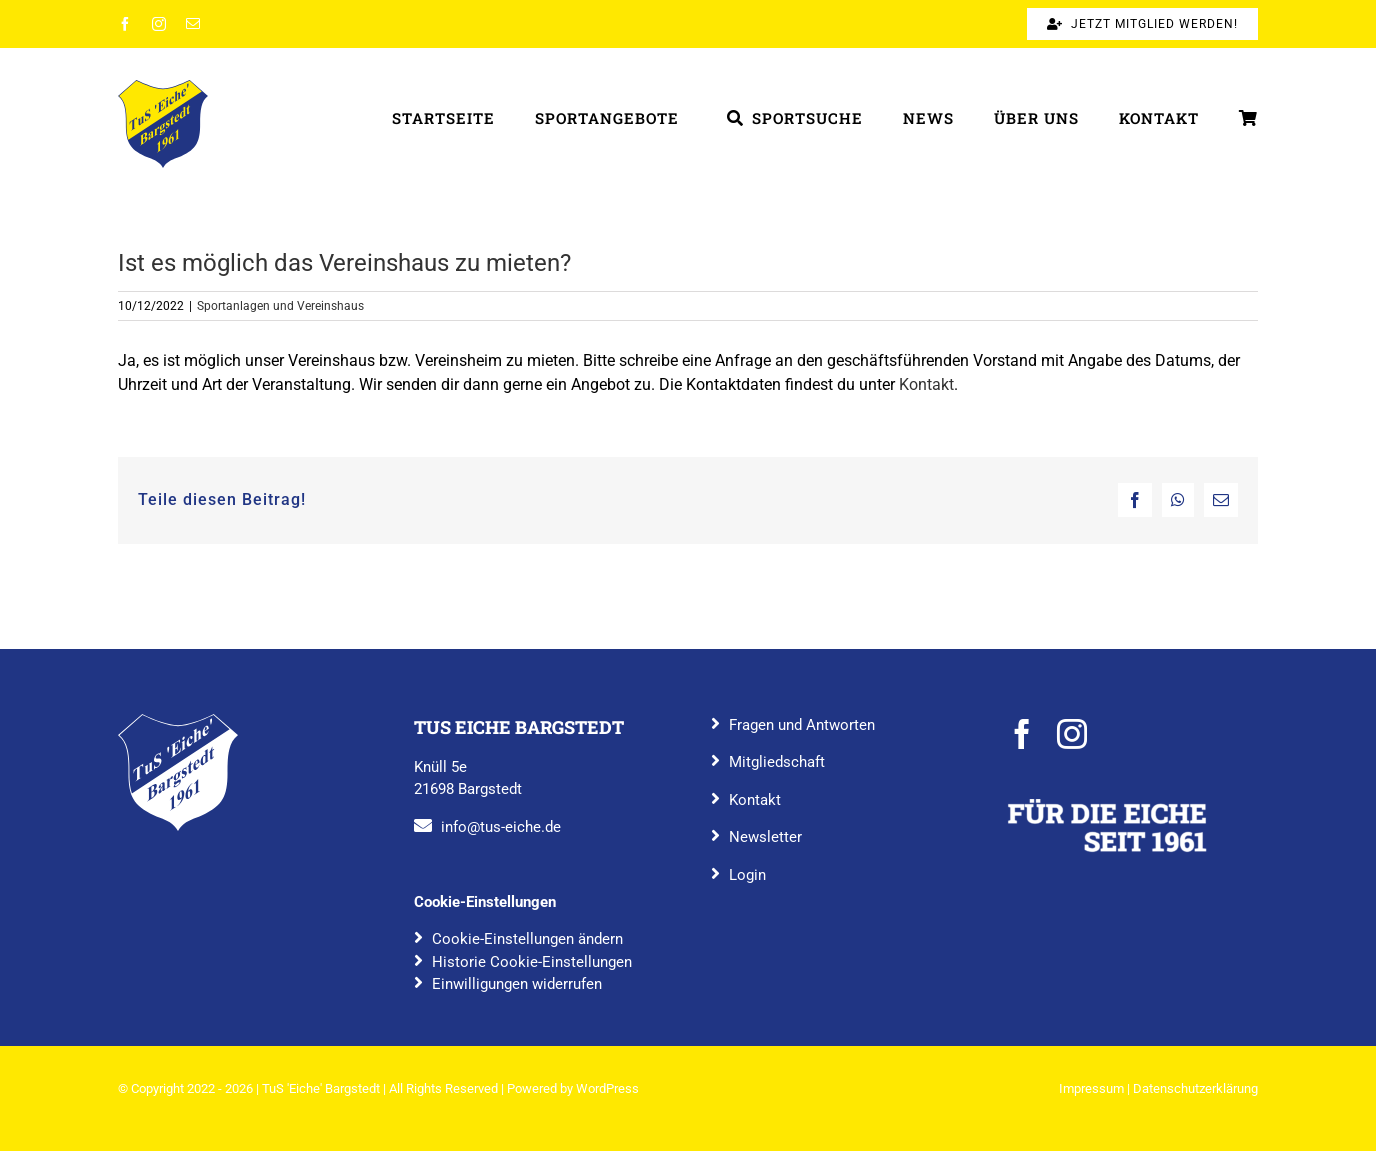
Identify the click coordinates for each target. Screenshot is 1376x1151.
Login (747, 875)
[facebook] (125, 24)
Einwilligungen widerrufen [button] (517, 984)
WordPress (607, 1088)
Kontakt (926, 384)
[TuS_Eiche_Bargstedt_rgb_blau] (178, 721)
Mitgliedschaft (777, 762)
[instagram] (159, 24)
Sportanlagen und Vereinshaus (280, 306)
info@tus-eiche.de (501, 827)
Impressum (1091, 1088)
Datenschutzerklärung (1195, 1088)
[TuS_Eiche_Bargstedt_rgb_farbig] (163, 87)
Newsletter (765, 837)
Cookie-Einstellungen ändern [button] (527, 939)
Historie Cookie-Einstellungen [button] (532, 962)
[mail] (193, 24)
